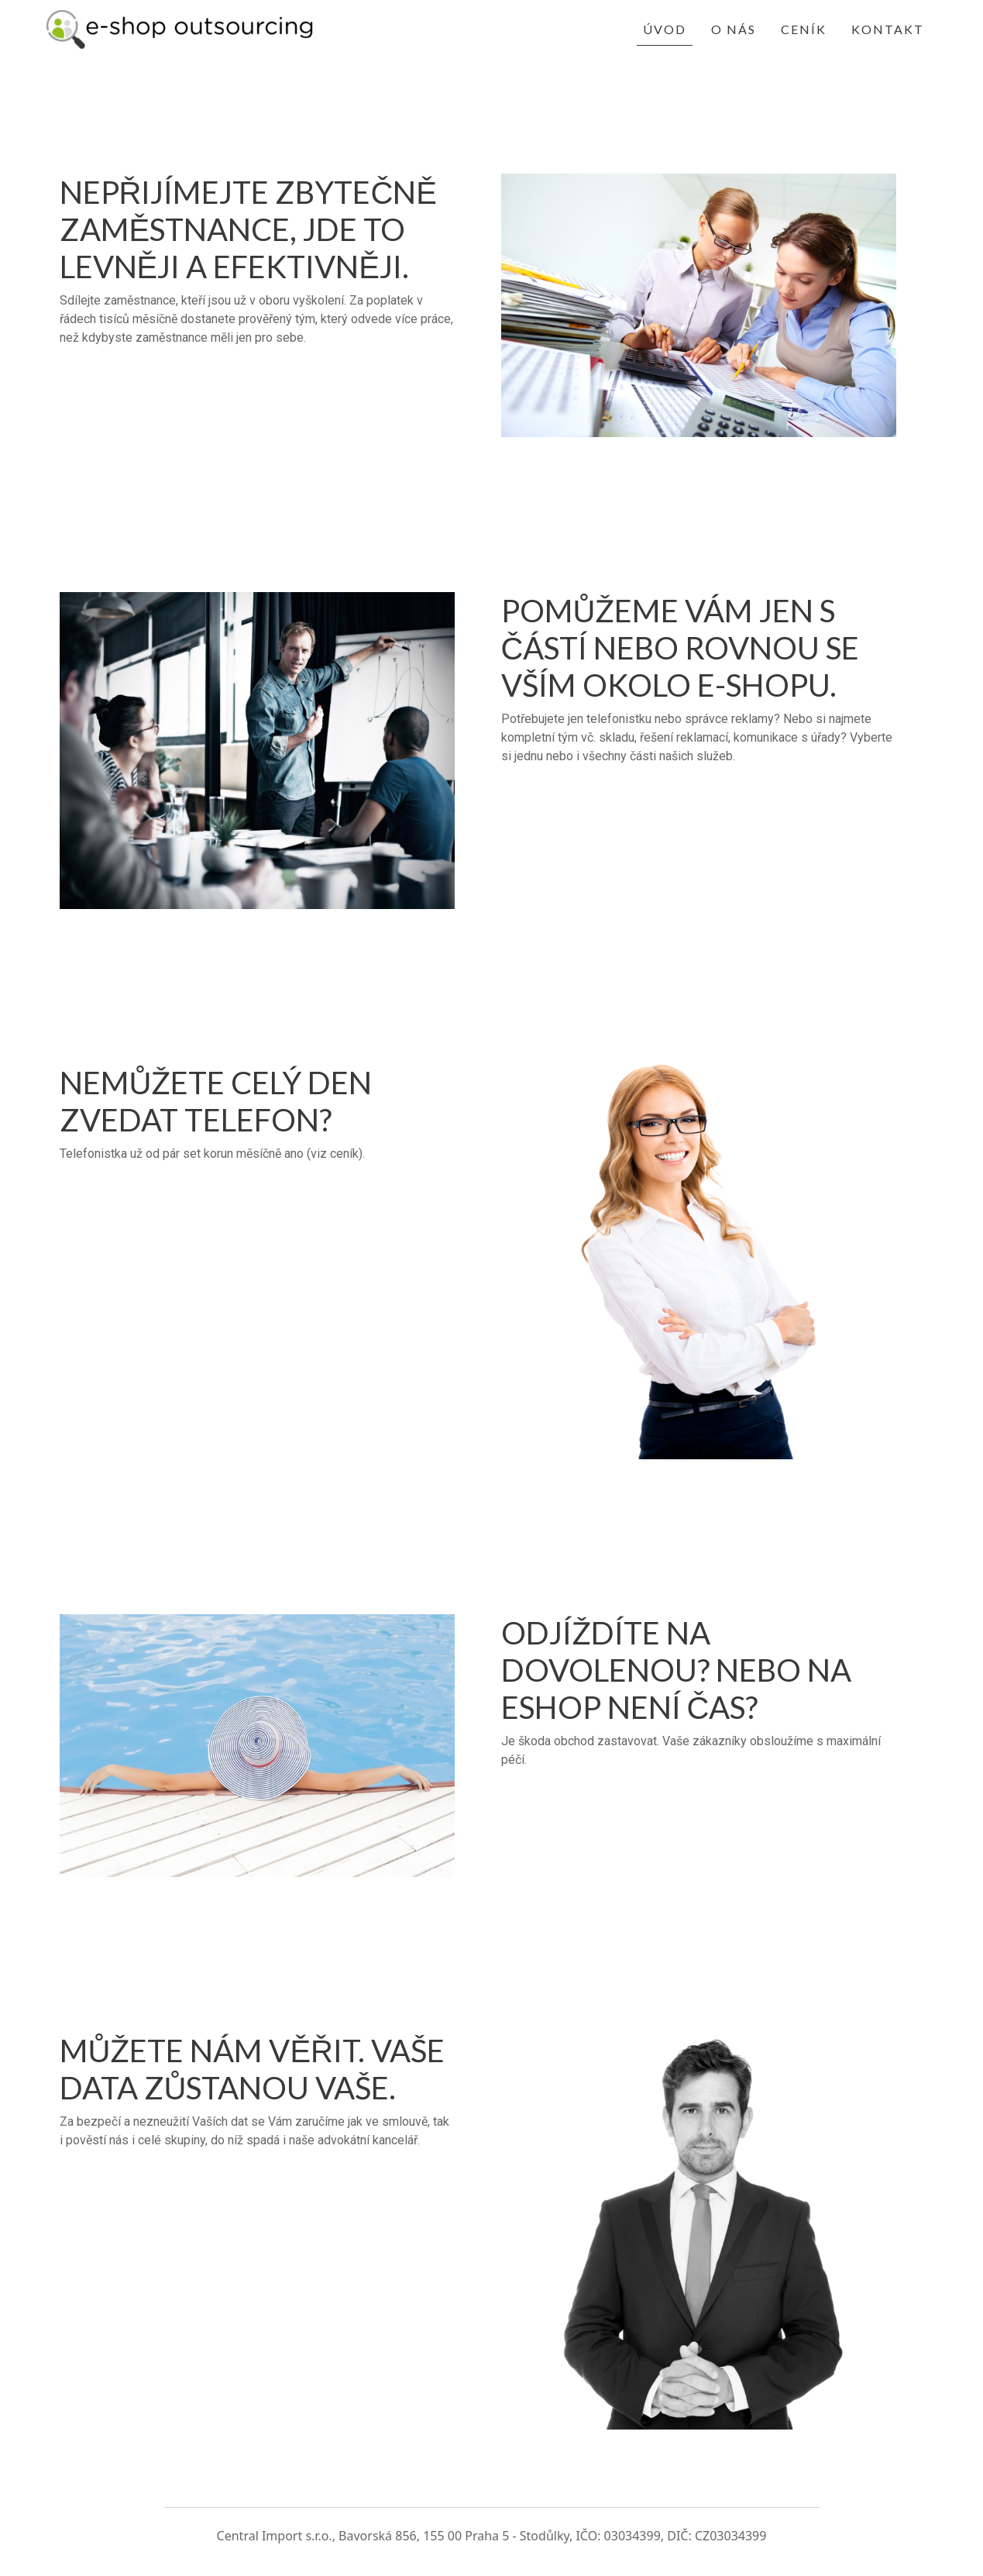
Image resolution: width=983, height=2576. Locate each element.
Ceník (804, 29)
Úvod (664, 29)
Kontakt (887, 29)
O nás (733, 29)
